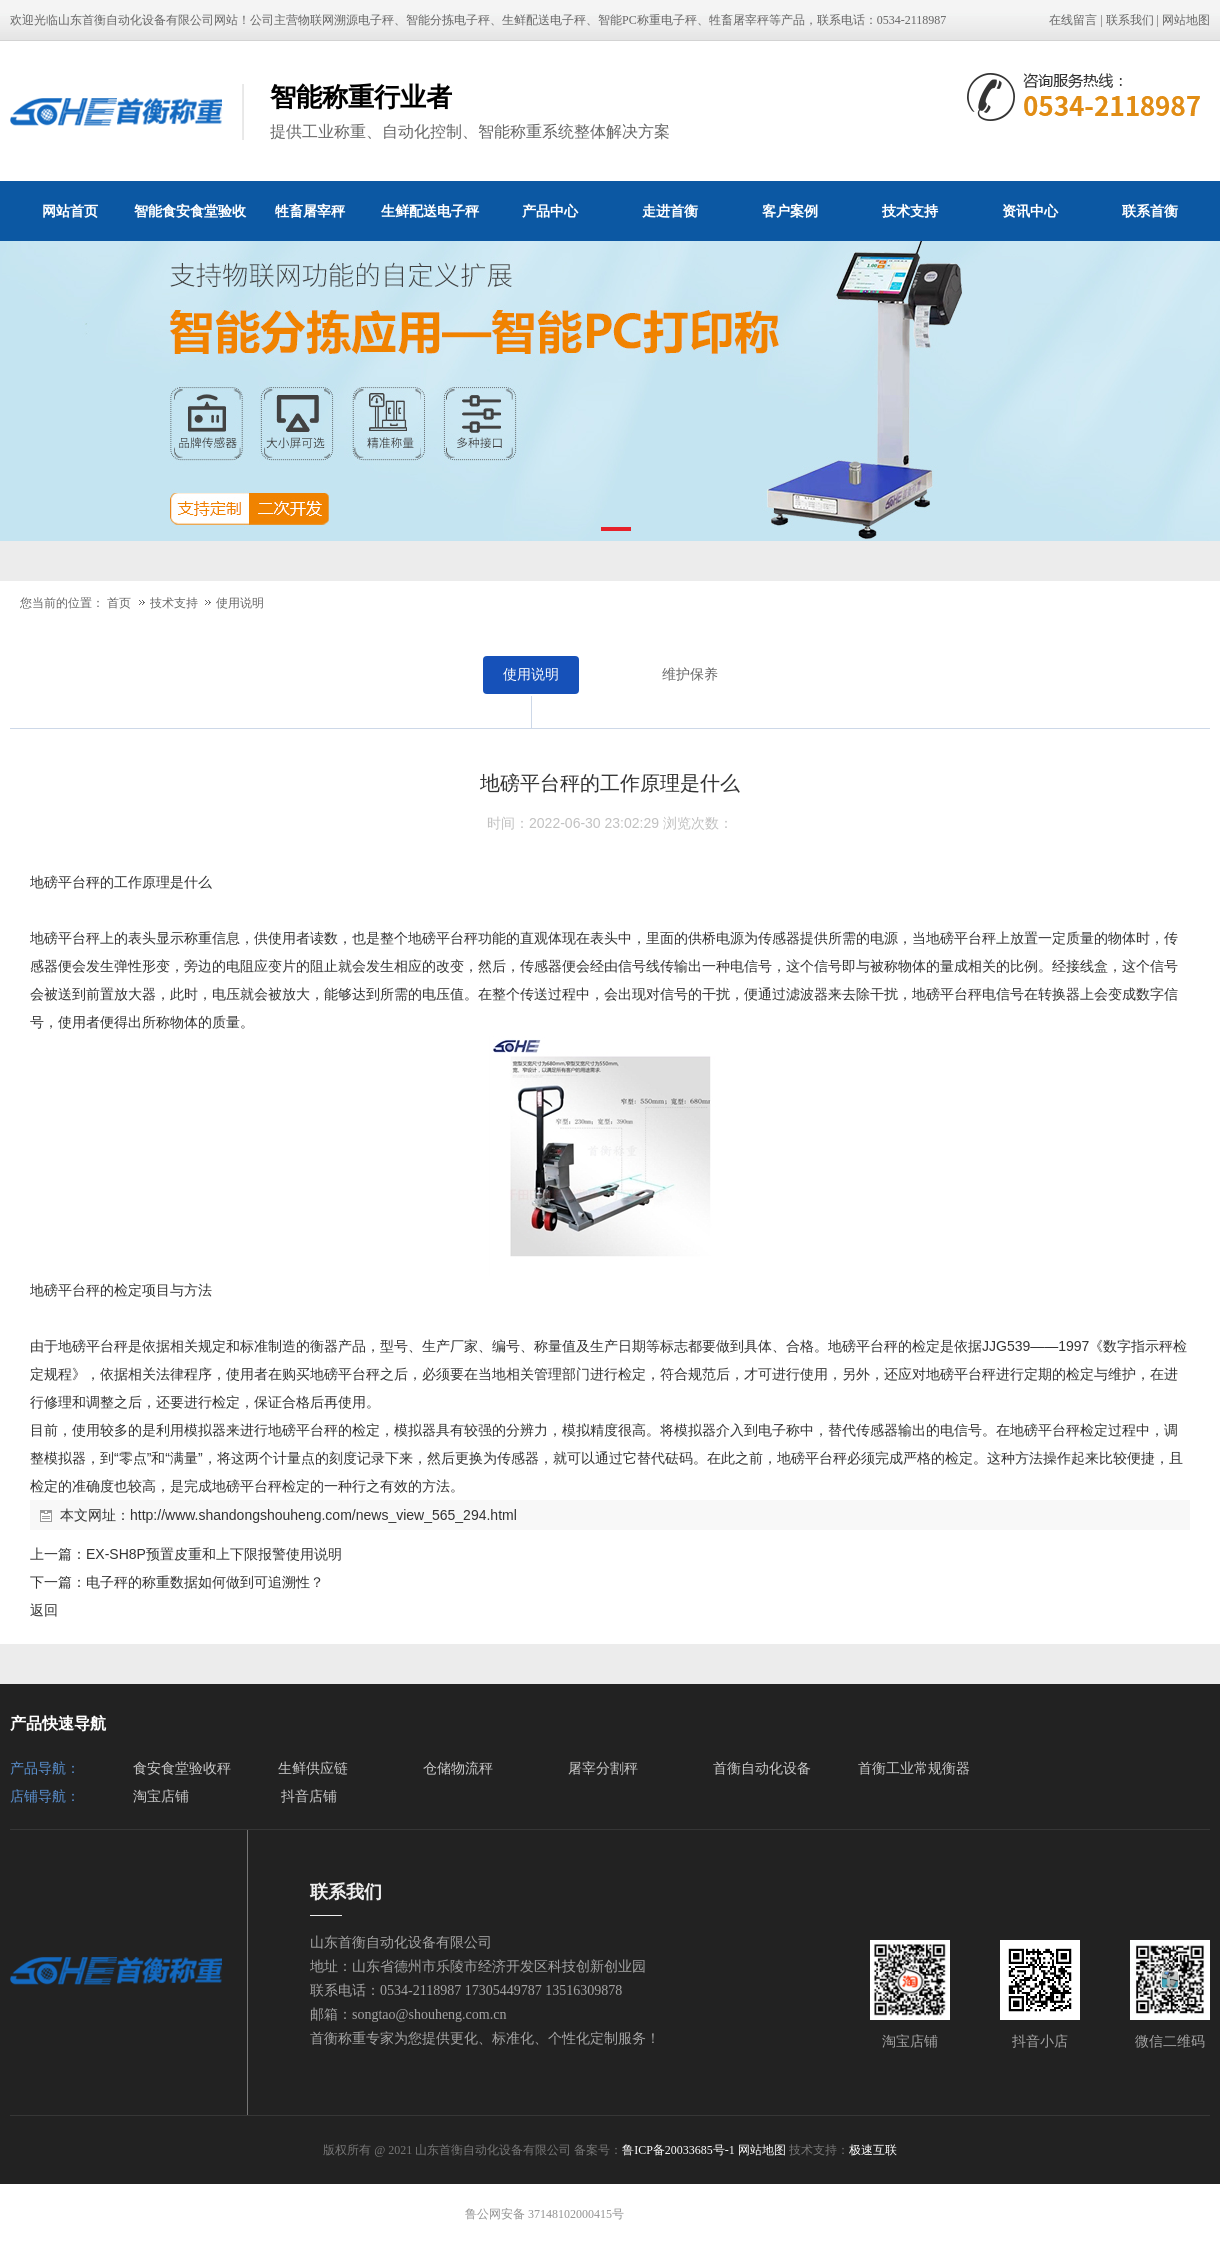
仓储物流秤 (458, 1768)
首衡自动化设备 (762, 1768)
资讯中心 (1030, 211)
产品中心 (550, 211)
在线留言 (1073, 20)
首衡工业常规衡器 (914, 1768)
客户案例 (790, 211)
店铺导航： (45, 1796)
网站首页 (70, 211)
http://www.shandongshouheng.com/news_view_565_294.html (323, 1515)
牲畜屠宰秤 (310, 211)
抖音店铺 (309, 1796)
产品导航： (45, 1768)
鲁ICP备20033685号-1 (678, 2150)
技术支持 (910, 211)
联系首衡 (1150, 211)
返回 (44, 1610)
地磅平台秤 (65, 882)
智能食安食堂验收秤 (190, 222)
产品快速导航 (58, 1723)
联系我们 (1130, 20)
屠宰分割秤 (603, 1768)
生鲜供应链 (313, 1768)
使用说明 (240, 603)
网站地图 (1186, 20)
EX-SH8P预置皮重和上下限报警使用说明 (214, 1554)
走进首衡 (670, 211)
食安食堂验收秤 (182, 1768)
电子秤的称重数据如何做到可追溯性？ (205, 1582)
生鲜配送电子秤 (430, 211)
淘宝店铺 (161, 1796)
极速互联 (873, 2150)
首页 (119, 603)
